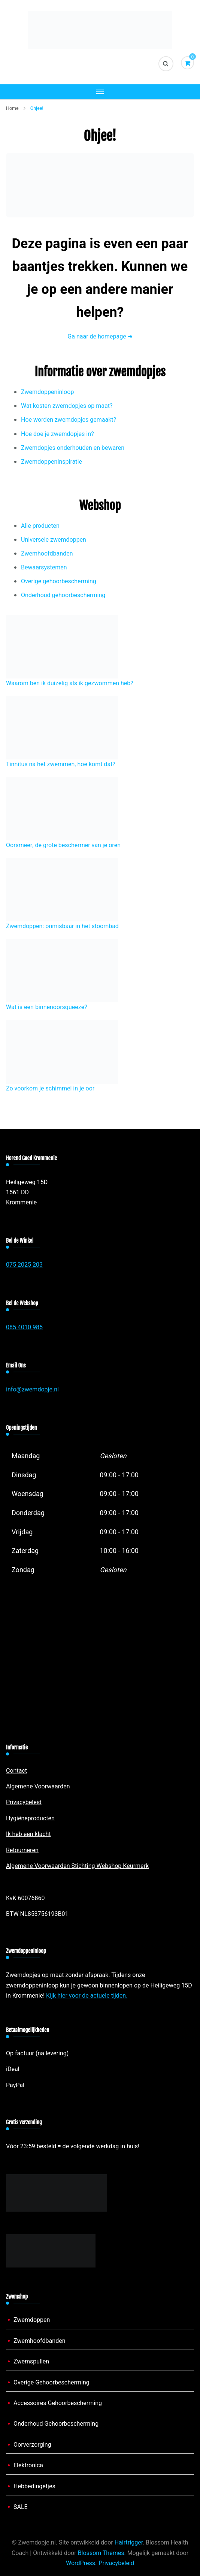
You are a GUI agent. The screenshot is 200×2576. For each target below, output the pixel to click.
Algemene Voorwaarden (38, 1786)
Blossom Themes (101, 2553)
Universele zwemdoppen (53, 539)
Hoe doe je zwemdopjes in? (57, 434)
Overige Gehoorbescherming (51, 2382)
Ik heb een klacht (28, 1834)
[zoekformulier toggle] (165, 63)
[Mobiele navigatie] (100, 91)
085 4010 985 (24, 1327)
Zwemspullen (31, 2361)
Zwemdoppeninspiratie (51, 461)
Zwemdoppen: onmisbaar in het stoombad (62, 926)
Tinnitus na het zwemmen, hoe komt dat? (60, 764)
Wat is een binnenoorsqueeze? (46, 1007)
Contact (16, 1771)
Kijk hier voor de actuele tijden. (86, 1995)
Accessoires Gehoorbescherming (57, 2403)
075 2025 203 (24, 1264)
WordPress (80, 2563)
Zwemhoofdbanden (47, 553)
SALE (20, 2507)
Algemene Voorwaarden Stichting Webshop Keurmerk (77, 1866)
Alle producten (40, 525)
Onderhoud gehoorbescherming (63, 595)
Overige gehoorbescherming (58, 581)
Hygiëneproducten (30, 1818)
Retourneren (22, 1850)
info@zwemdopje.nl (32, 1389)
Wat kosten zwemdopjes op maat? (67, 405)
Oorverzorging (32, 2445)
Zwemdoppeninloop (47, 392)
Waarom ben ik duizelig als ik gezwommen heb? (69, 683)
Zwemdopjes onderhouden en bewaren (72, 447)
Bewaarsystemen (44, 567)
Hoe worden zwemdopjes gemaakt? (68, 419)
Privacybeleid (24, 1802)
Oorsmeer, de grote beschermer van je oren (63, 845)
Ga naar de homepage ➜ (99, 336)
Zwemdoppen (31, 2320)
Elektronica (28, 2465)
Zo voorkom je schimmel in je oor (50, 1088)
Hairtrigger (129, 2542)
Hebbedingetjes (34, 2486)
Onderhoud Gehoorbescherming (56, 2424)
